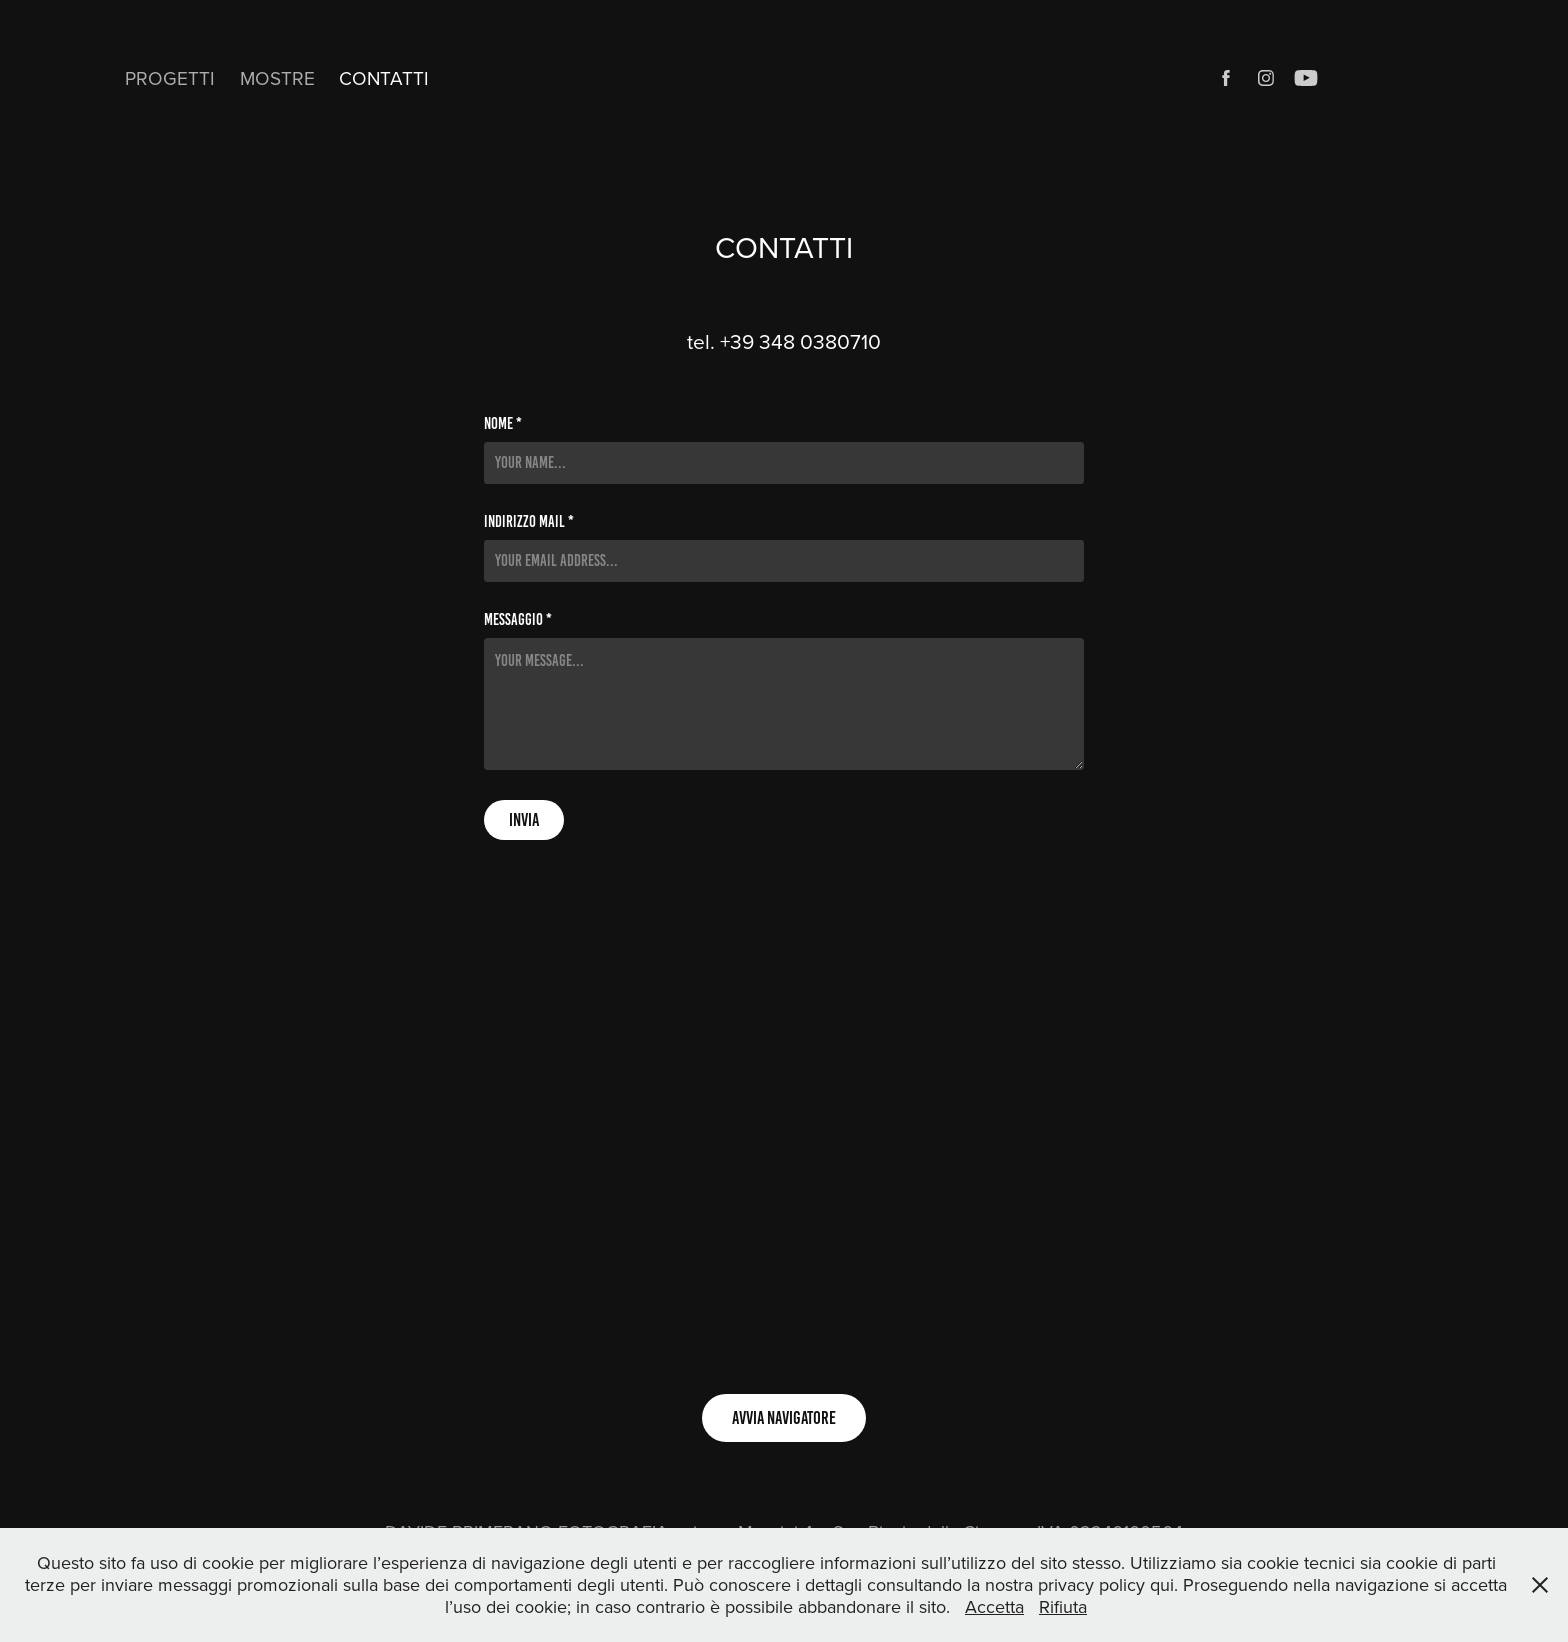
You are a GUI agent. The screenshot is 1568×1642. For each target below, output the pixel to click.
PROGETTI (170, 77)
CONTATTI (384, 77)
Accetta (994, 1606)
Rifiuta (1063, 1606)
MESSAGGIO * (518, 620)
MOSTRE (277, 77)
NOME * (503, 424)
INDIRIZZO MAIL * (529, 522)
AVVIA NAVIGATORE (784, 1418)
